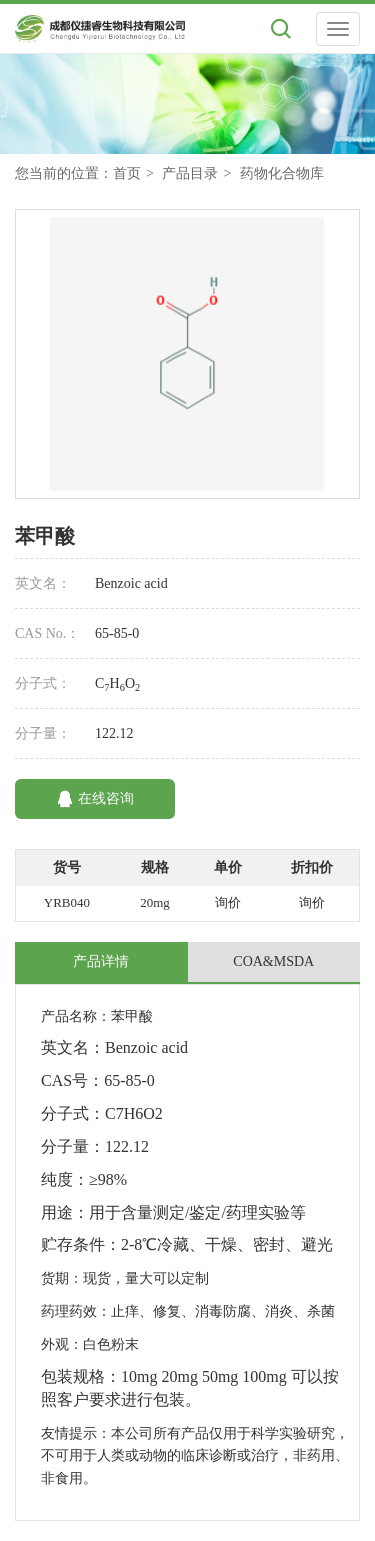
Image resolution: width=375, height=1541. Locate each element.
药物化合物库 (282, 173)
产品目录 (190, 173)
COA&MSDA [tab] (273, 961)
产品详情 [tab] (101, 961)
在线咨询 (95, 799)
